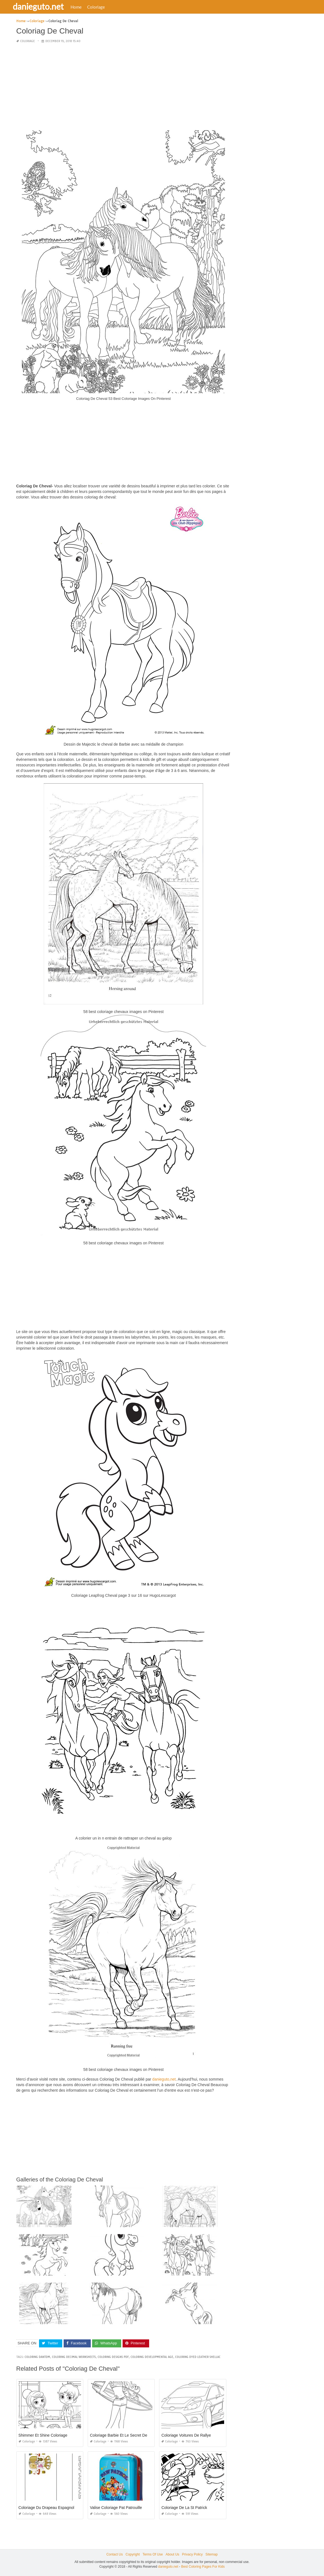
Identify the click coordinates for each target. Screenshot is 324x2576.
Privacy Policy (192, 2554)
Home (82, 6)
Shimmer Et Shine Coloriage (43, 2435)
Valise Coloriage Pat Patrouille (116, 2507)
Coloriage (102, 6)
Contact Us (114, 2554)
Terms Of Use (152, 2554)
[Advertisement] (123, 87)
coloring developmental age (152, 2356)
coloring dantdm (37, 2356)
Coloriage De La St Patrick (184, 2507)
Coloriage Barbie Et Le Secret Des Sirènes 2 (128, 2435)
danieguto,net (164, 2079)
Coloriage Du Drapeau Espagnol (46, 2507)
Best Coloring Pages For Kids (203, 2566)
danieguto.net (44, 6)
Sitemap (212, 2554)
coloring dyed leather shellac (198, 2356)
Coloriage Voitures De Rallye (186, 2435)
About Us (172, 2554)
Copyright (133, 2554)
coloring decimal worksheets (74, 2356)
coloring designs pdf (113, 2356)
